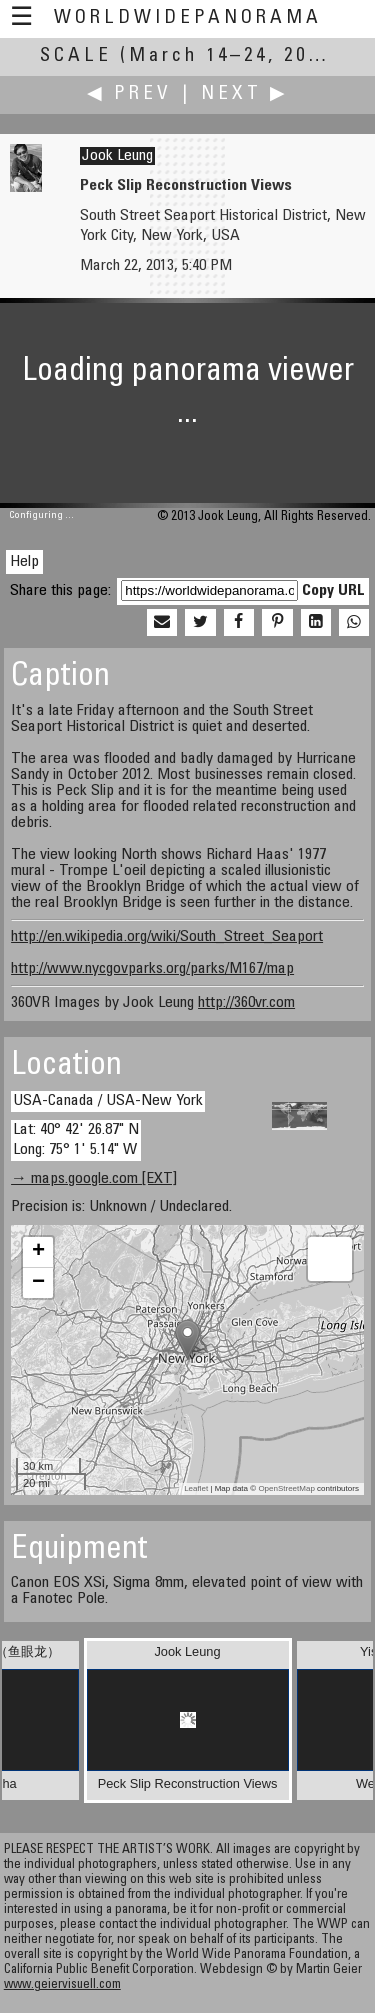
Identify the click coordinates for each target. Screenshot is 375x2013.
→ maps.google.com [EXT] (94, 1179)
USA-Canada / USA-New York (108, 1101)
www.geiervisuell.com (62, 1985)
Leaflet (196, 1488)
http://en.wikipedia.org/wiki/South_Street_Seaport (167, 937)
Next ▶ (245, 94)
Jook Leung (117, 156)
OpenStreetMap (286, 1488)
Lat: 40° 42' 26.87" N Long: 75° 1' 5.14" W (76, 1139)
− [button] (38, 1283)
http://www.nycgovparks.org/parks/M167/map (152, 969)
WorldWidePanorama (188, 18)
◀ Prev (129, 94)
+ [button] (38, 1252)
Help (24, 562)
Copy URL (333, 591)
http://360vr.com (246, 1003)
